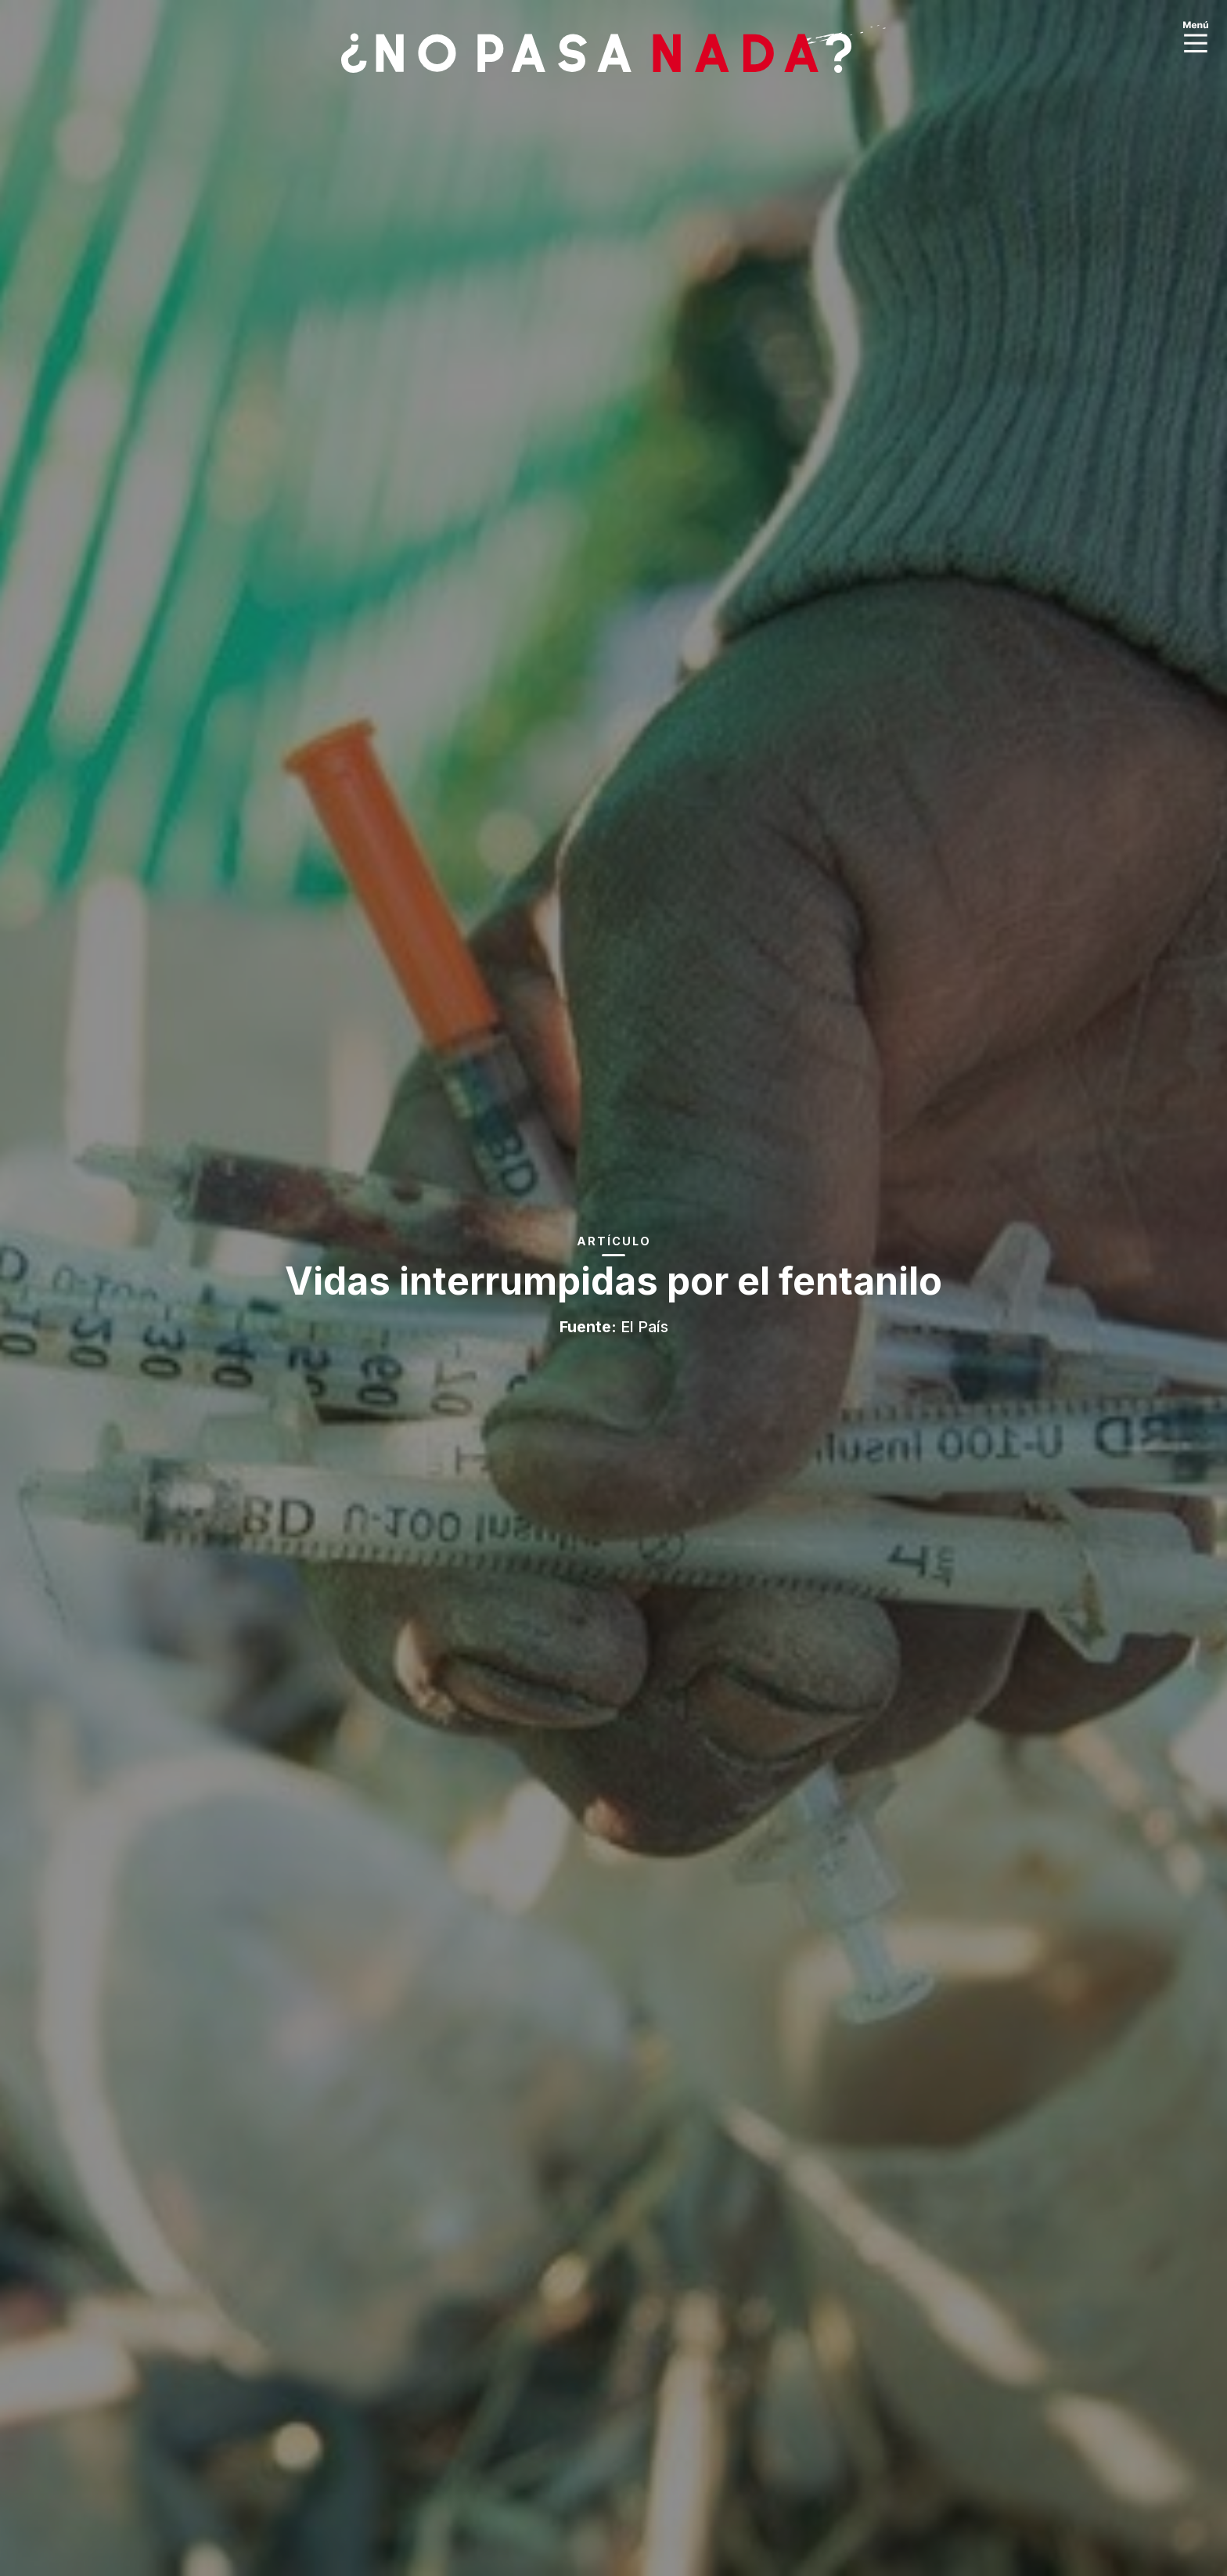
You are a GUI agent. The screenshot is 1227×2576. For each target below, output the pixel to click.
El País (644, 1326)
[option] (613, 1288)
